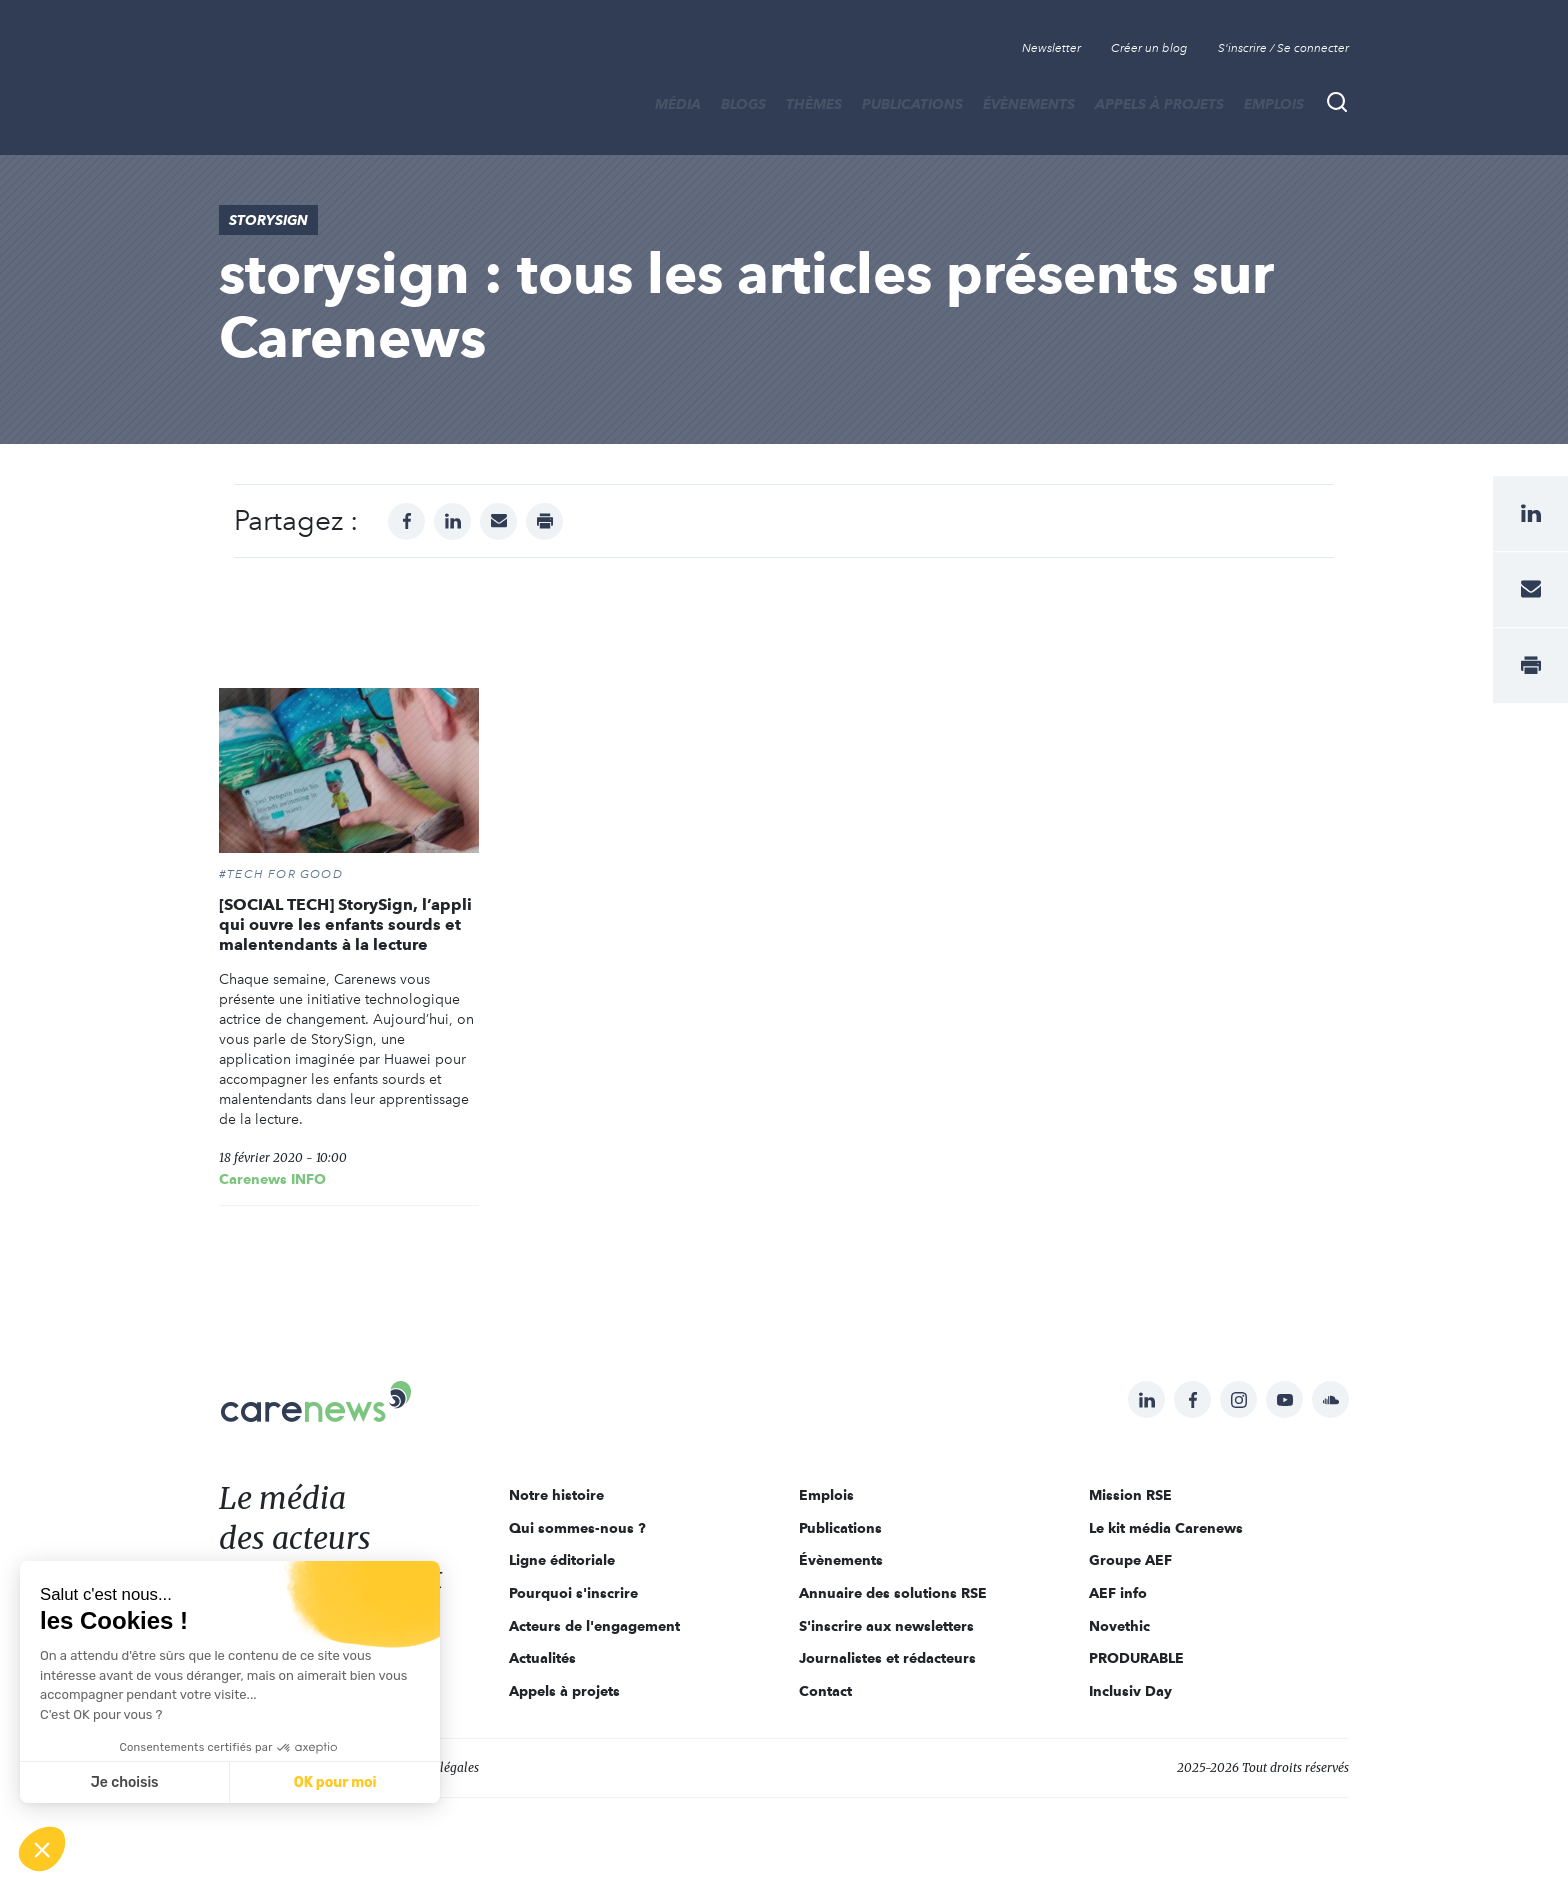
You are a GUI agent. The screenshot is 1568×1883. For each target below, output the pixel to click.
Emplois (1274, 104)
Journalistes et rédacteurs (887, 1658)
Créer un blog (1149, 48)
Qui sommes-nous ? (577, 1528)
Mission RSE (1130, 1495)
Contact (825, 1691)
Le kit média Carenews (1166, 1528)
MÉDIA (678, 104)
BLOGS (743, 104)
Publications (912, 104)
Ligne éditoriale (562, 1560)
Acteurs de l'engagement (594, 1626)
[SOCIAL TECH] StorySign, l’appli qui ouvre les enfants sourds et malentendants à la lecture (345, 924)
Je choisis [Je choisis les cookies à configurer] (125, 1782)
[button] (42, 1849)
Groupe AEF (1130, 1560)
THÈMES (814, 104)
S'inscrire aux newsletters (886, 1626)
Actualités (542, 1658)
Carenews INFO (272, 1179)
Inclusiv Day (1130, 1691)
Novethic (1119, 1626)
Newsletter (1051, 48)
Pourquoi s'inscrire (573, 1593)
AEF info (1118, 1593)
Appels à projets (1159, 104)
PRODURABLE (1136, 1658)
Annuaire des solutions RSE (893, 1593)
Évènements (1029, 104)
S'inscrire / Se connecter (1283, 48)
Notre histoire (556, 1495)
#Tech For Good (281, 874)
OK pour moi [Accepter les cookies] (335, 1782)
